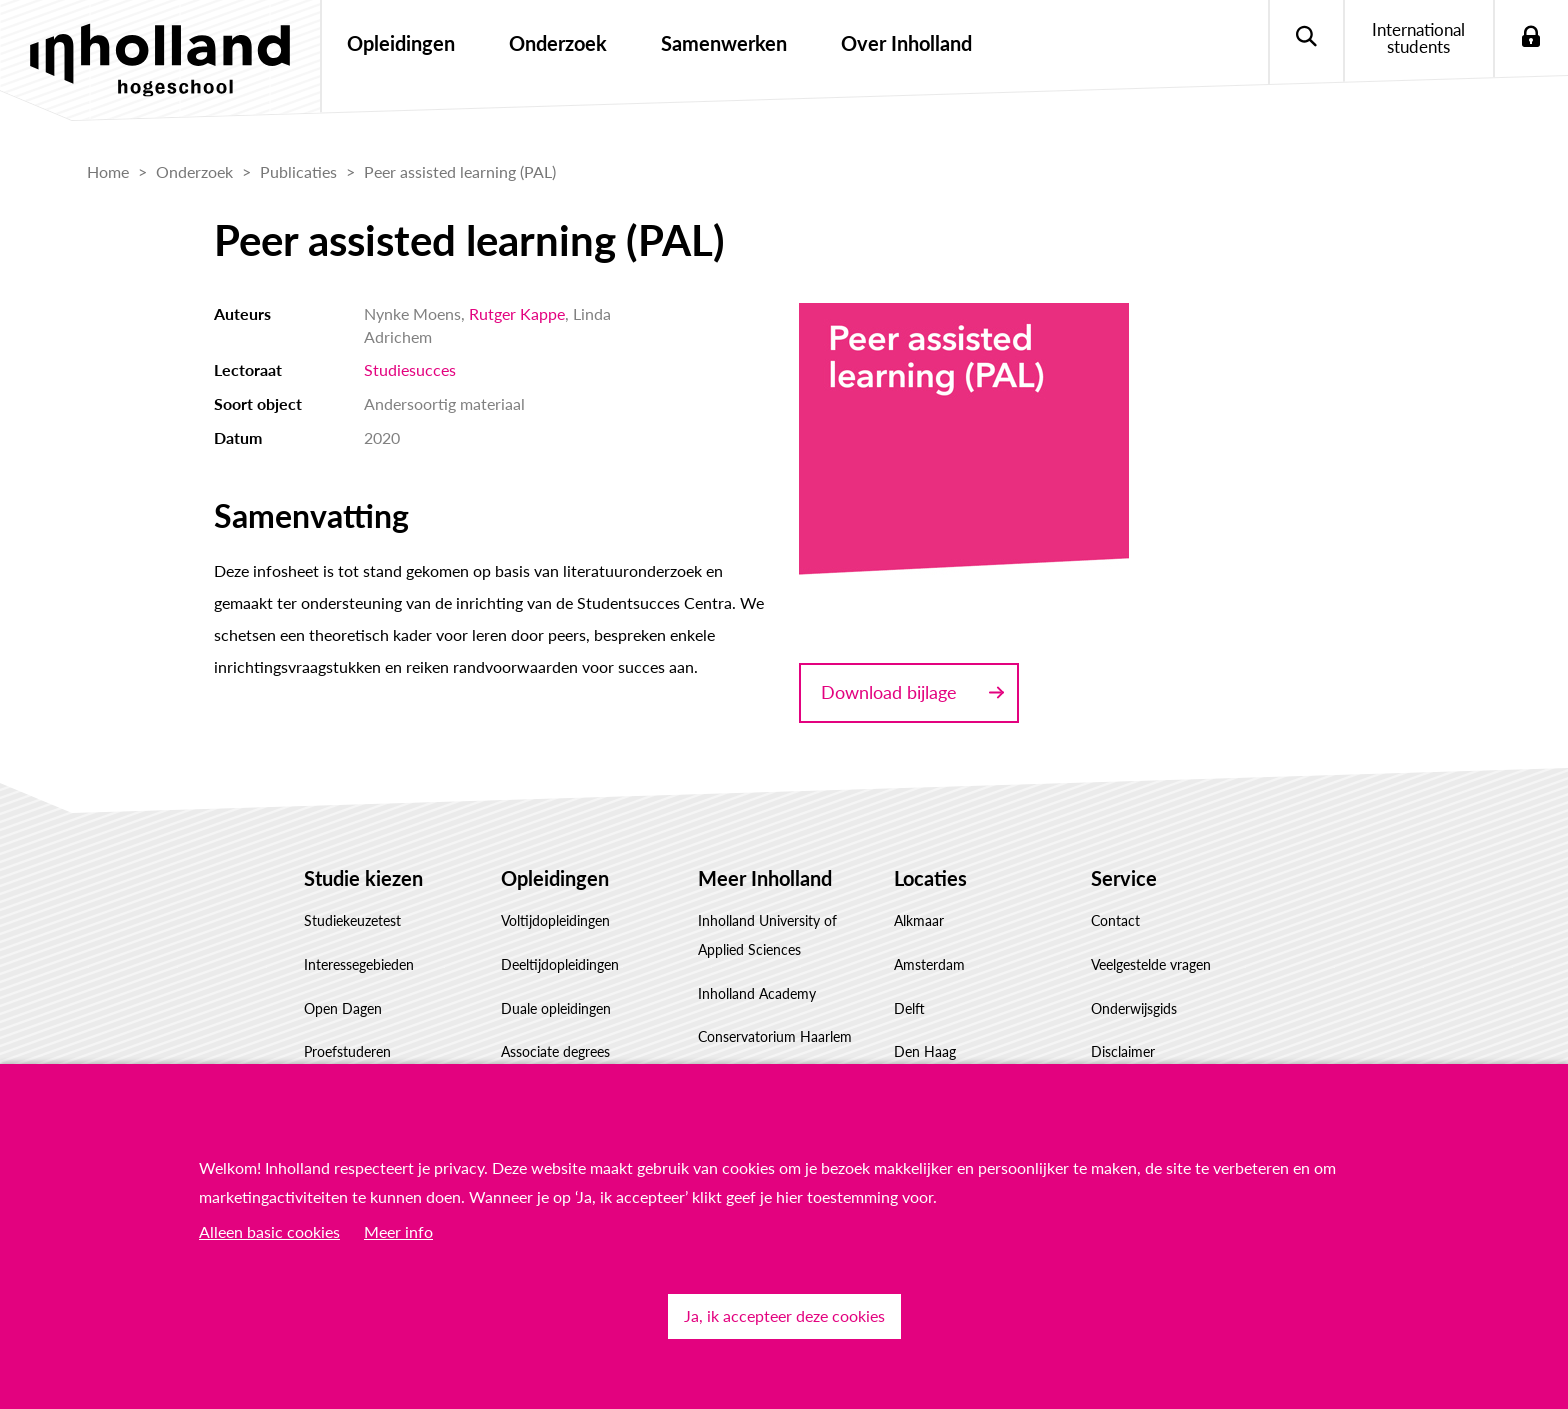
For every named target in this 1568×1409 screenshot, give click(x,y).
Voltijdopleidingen (555, 920)
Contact (1115, 920)
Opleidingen (555, 878)
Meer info (398, 1231)
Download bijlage (889, 692)
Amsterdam (929, 964)
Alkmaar (919, 920)
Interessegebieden (359, 964)
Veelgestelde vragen (1151, 964)
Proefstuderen (347, 1051)
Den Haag (925, 1051)
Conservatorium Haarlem (775, 1036)
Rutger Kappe (517, 313)
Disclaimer (1123, 1051)
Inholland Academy (757, 993)
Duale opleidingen (556, 1008)
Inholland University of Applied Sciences (767, 935)
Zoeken (1305, 37)
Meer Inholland (765, 878)
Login (1530, 37)
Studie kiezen (363, 878)
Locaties (930, 878)
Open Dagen (343, 1008)
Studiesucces (410, 369)
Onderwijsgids (1134, 1008)
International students (1418, 38)
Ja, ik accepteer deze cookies (784, 1315)
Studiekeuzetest (352, 920)
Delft (909, 1008)
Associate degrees (555, 1051)
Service (1124, 878)
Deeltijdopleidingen (560, 964)
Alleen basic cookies (269, 1231)
